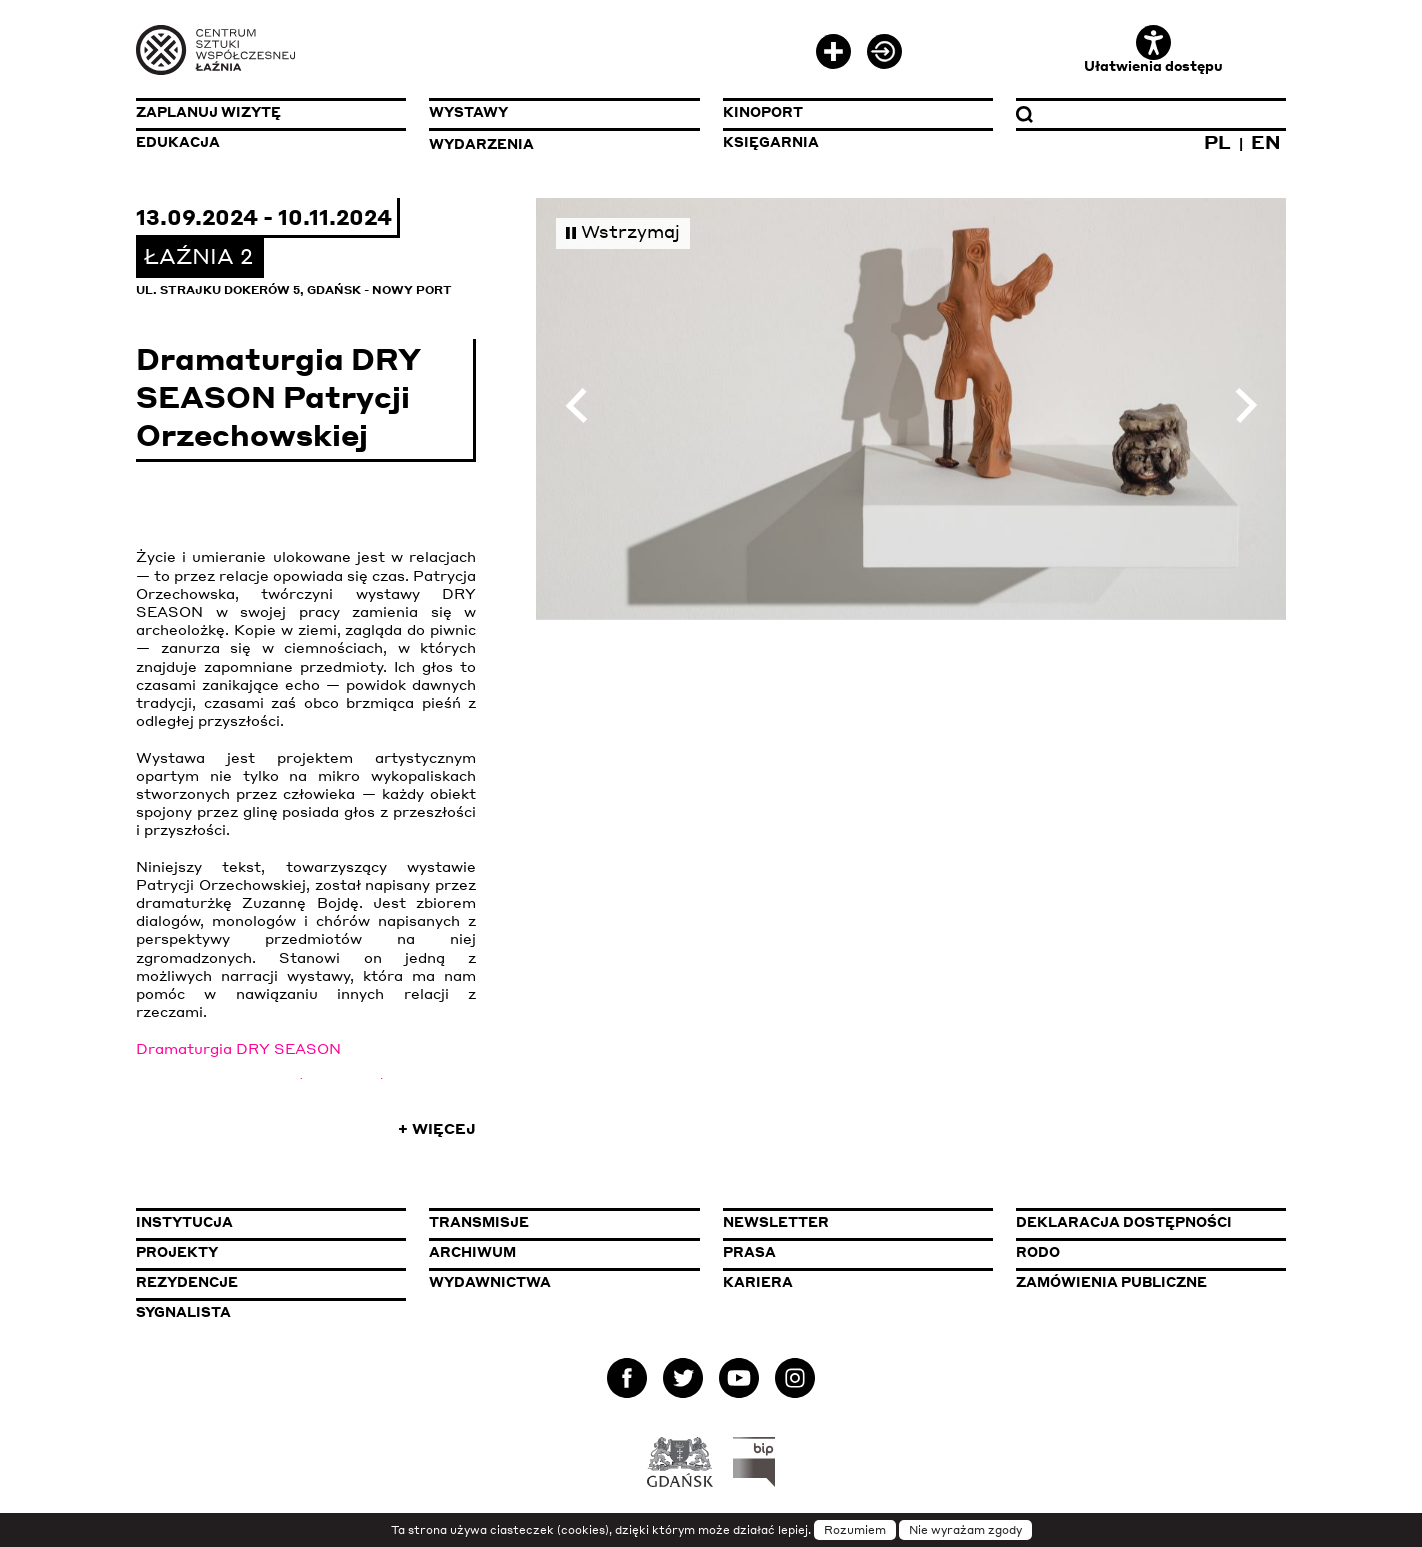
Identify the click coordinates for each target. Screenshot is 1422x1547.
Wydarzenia (481, 144)
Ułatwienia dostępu (1153, 49)
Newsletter (776, 1222)
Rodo (1038, 1252)
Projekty (177, 1252)
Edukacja (178, 142)
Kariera (758, 1282)
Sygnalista (183, 1312)
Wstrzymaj (623, 231)
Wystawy (468, 112)
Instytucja (184, 1222)
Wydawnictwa (490, 1282)
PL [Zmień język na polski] (1217, 141)
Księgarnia (771, 142)
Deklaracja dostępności (1124, 1222)
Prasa (749, 1252)
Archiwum (472, 1252)
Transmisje (564, 1221)
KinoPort (763, 112)
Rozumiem (855, 1530)
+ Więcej (437, 1128)
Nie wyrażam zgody (965, 1530)
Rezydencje (187, 1282)
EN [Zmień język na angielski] (1266, 141)
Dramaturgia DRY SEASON (238, 1048)
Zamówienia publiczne (1151, 1281)
